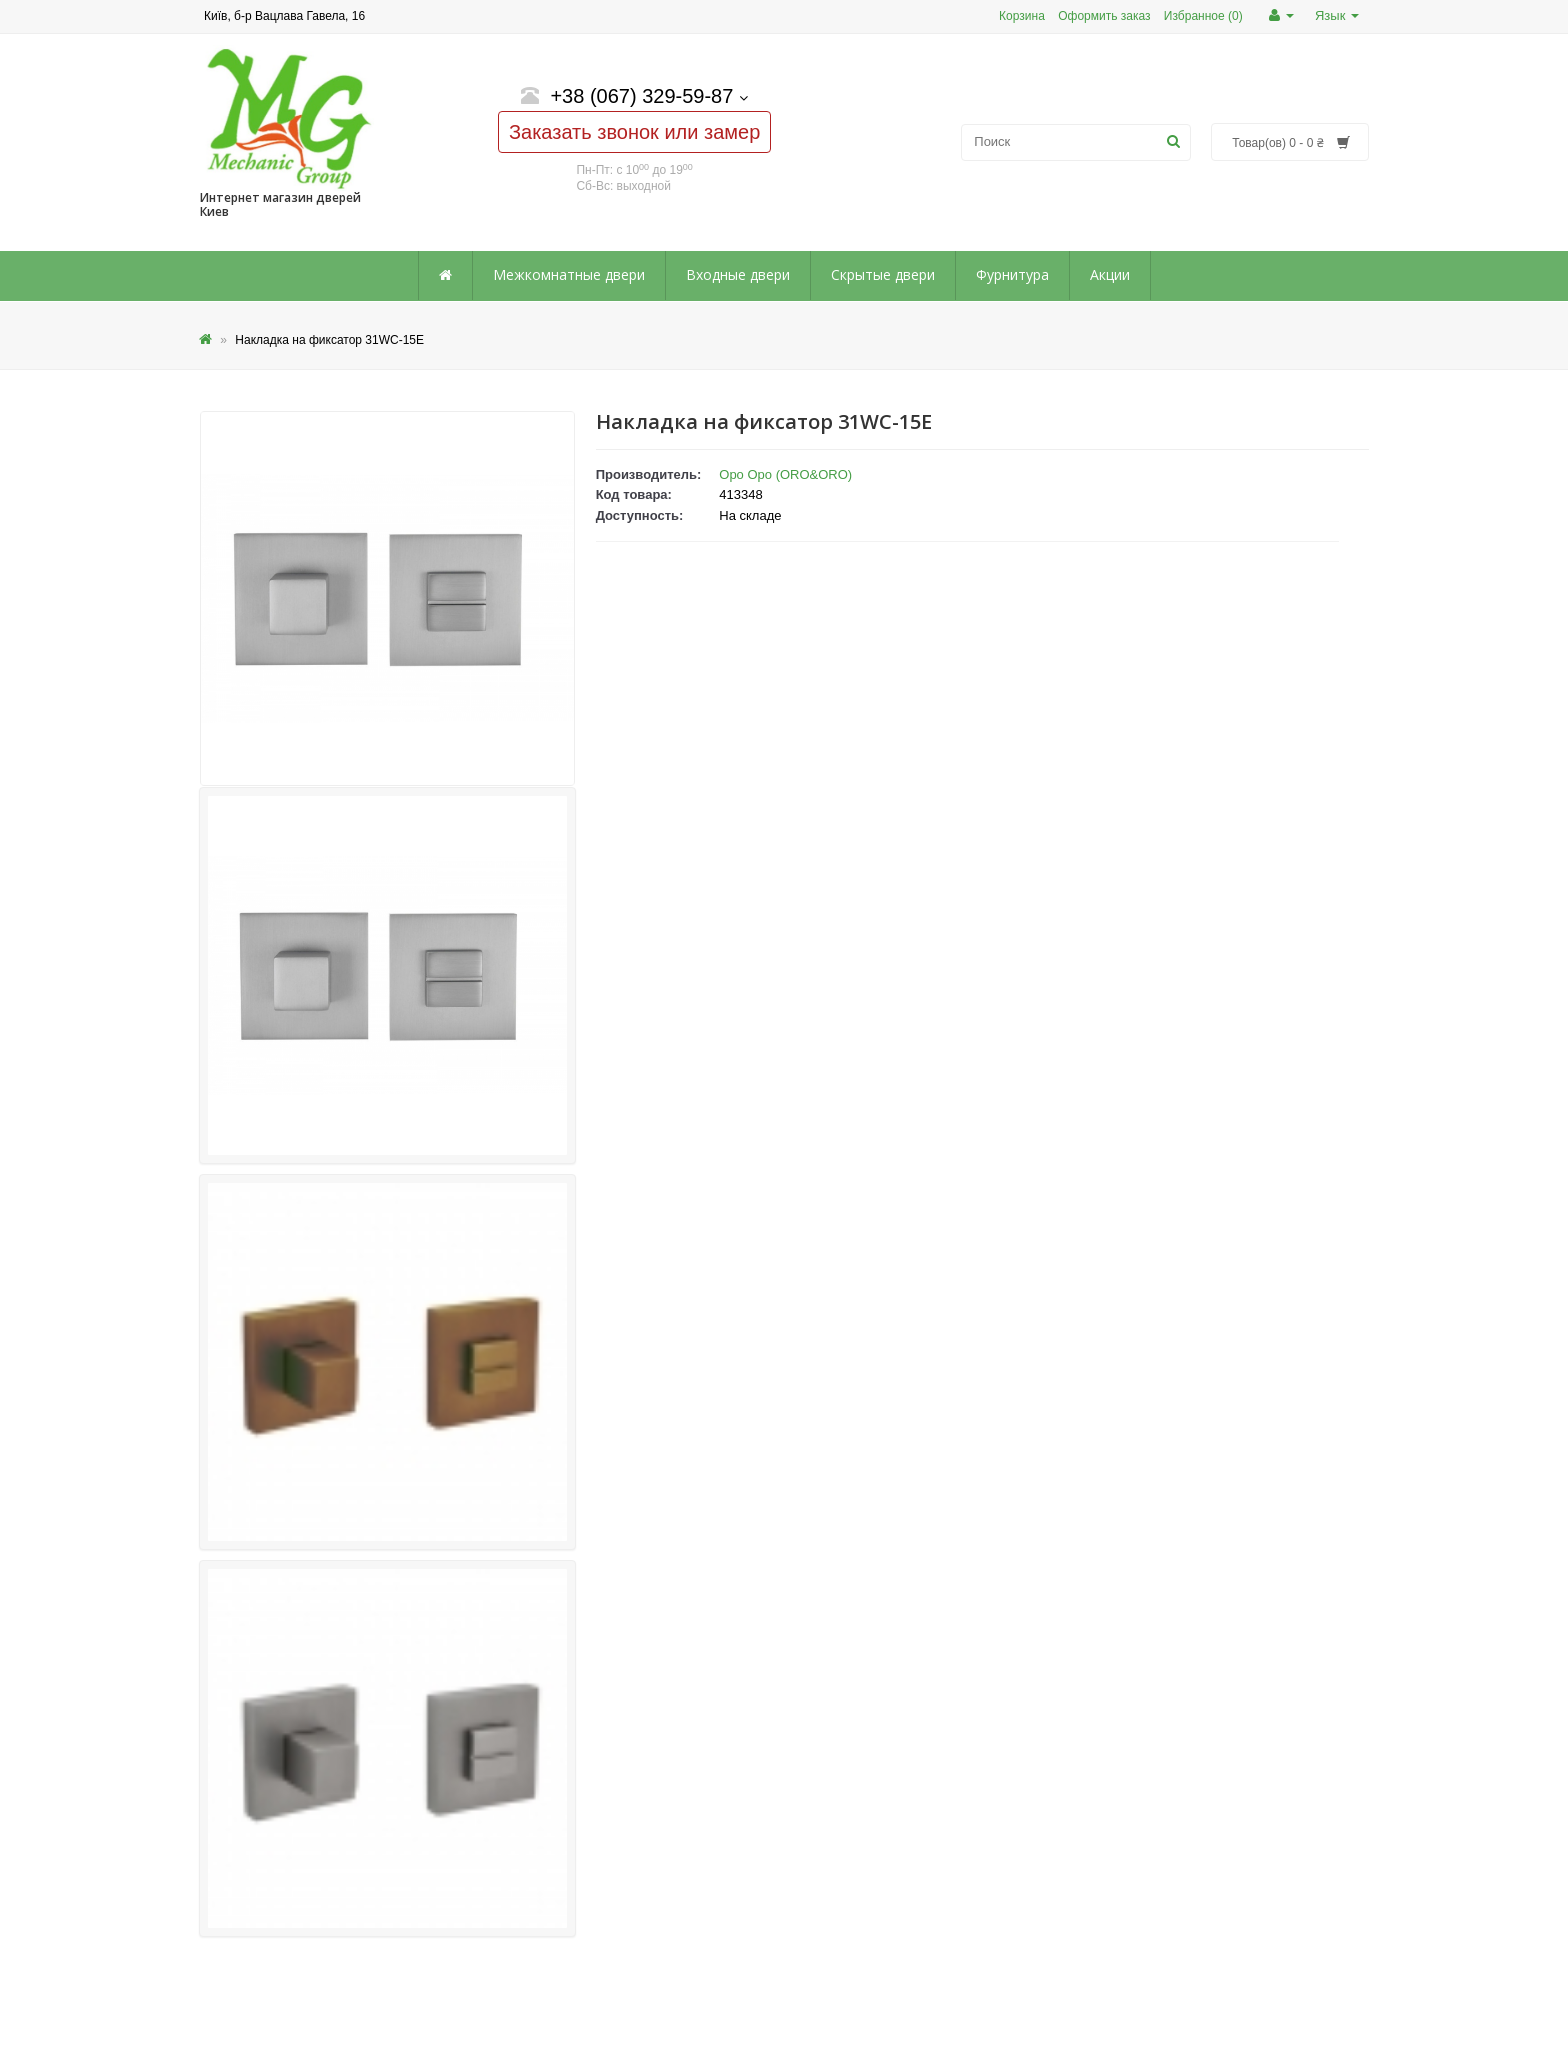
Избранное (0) (1203, 16)
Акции (1110, 274)
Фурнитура (1012, 274)
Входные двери (738, 274)
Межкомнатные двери (569, 274)
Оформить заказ (1104, 16)
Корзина (1022, 16)
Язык (1337, 15)
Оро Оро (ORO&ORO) (785, 474)
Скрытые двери (883, 274)
